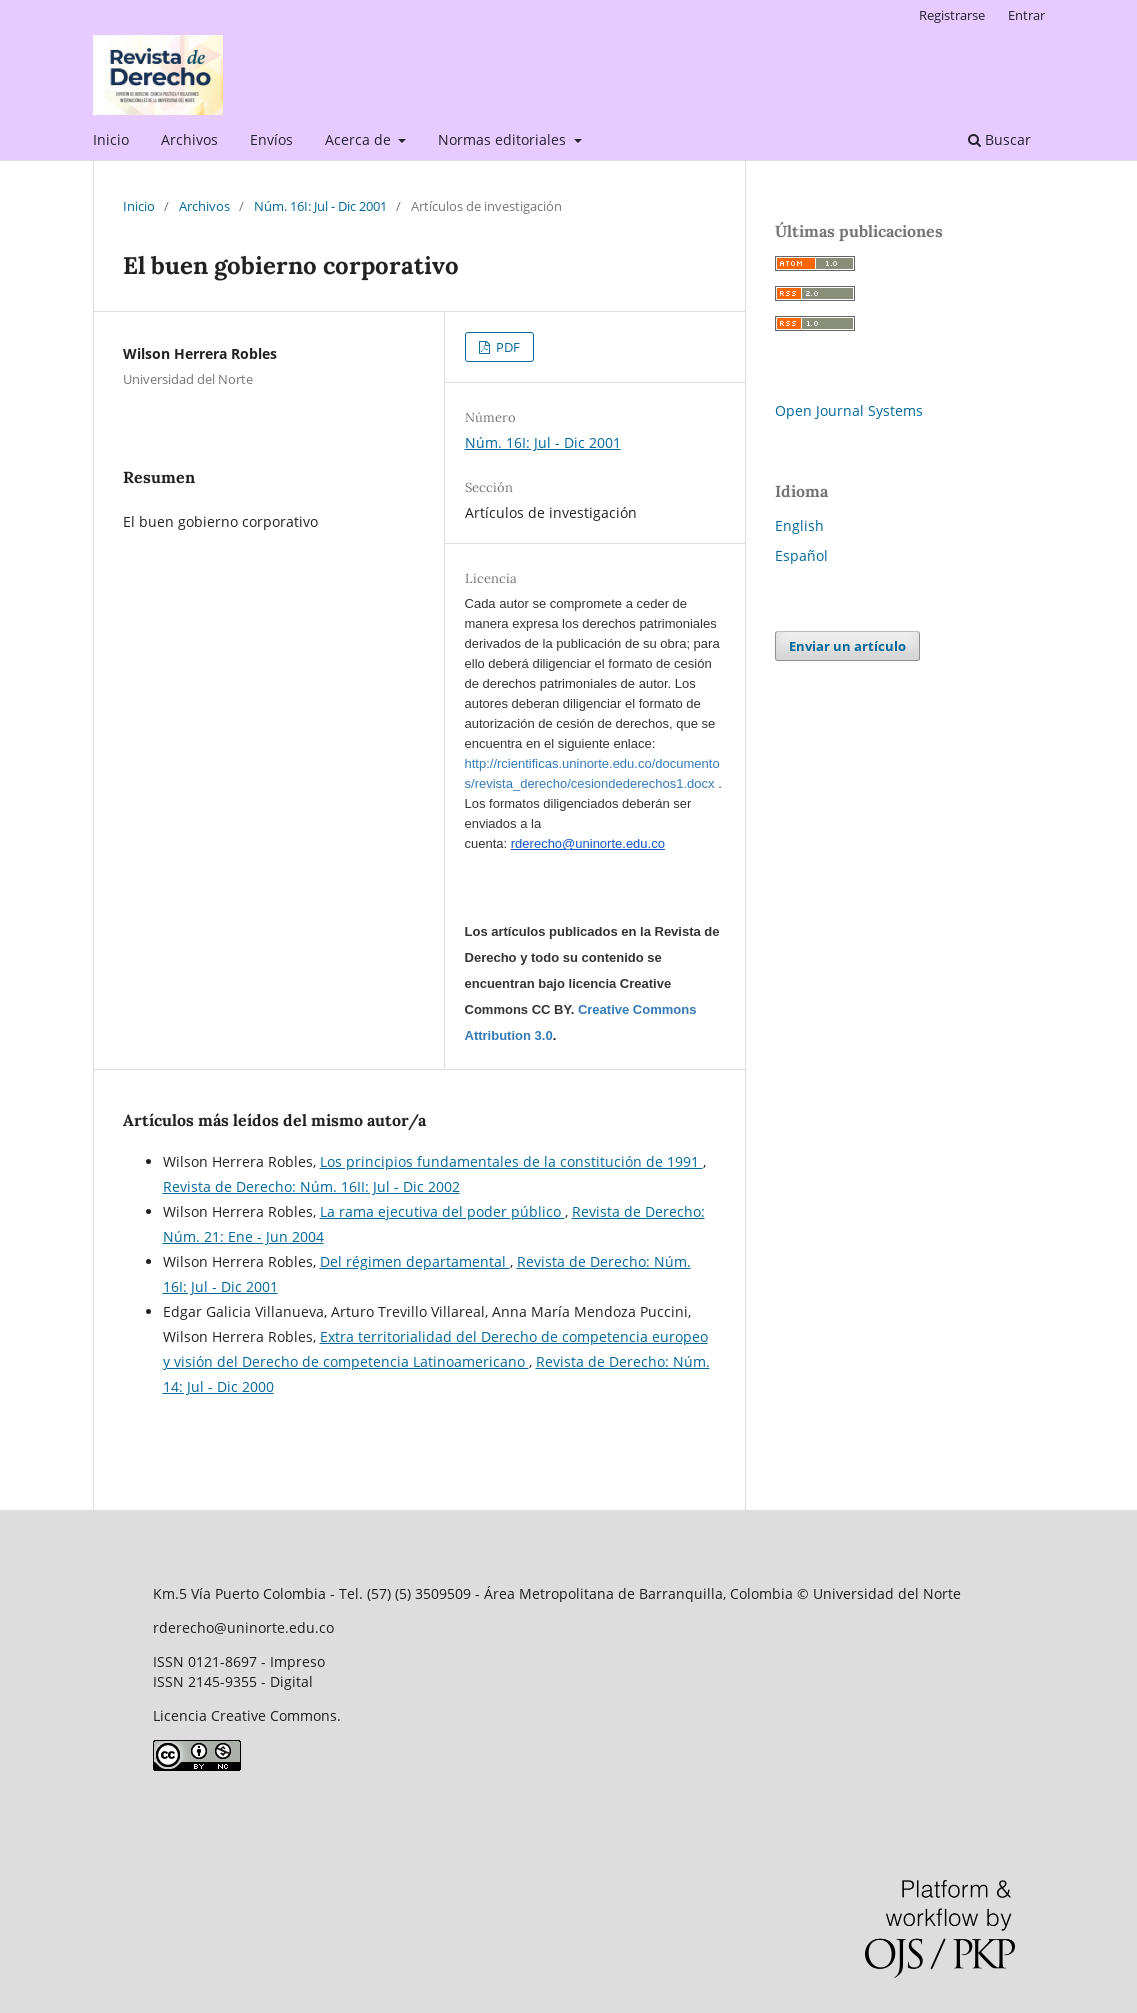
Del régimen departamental (415, 1261)
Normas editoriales (504, 139)
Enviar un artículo (847, 646)
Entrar (1026, 15)
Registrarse (952, 15)
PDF (506, 347)
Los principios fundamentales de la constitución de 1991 (511, 1161)
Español (801, 555)
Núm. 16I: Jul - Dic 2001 (320, 206)
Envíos (271, 139)
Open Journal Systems (849, 410)
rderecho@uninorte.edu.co (588, 843)
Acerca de (360, 139)
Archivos (189, 139)
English (799, 525)
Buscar (999, 139)
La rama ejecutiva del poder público (442, 1211)
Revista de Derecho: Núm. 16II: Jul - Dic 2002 (311, 1186)
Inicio (111, 139)
